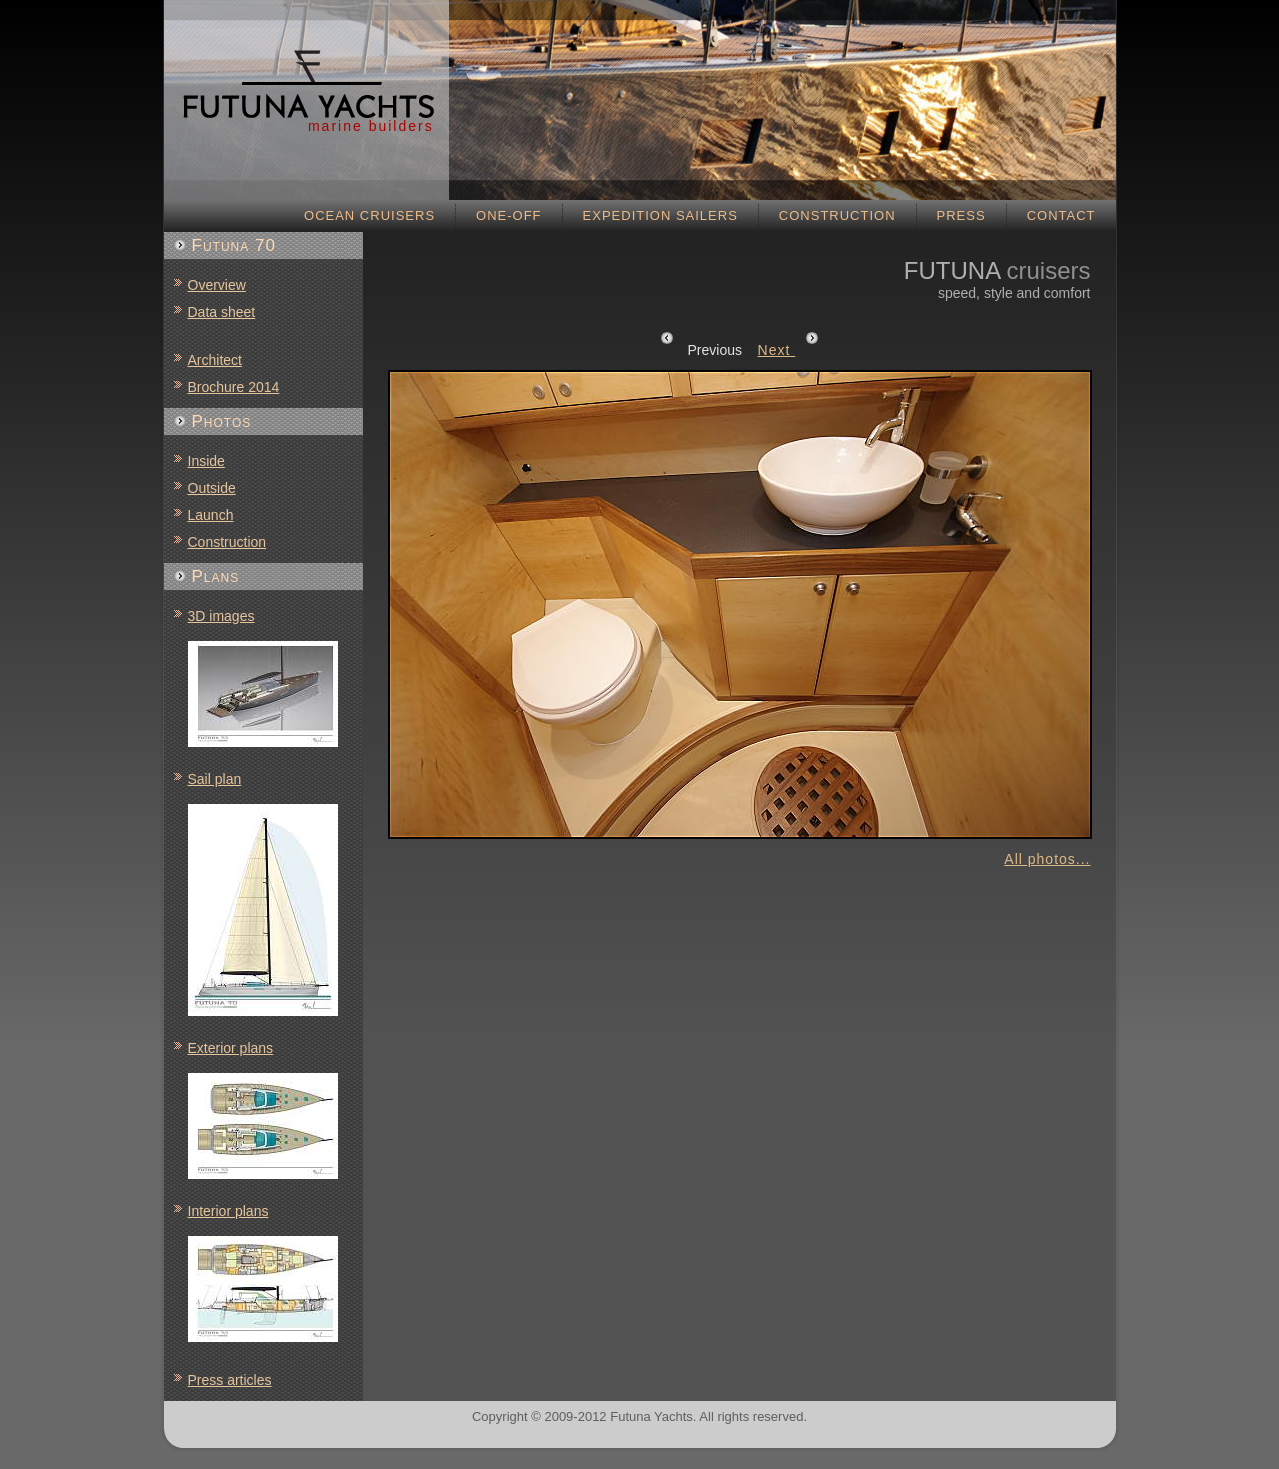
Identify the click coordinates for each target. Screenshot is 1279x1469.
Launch (211, 515)
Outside (212, 488)
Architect (215, 360)
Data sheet (222, 312)
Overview (217, 285)
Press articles (230, 1380)
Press (961, 215)
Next (789, 350)
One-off (509, 215)
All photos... (1047, 859)
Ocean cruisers (369, 215)
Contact (1061, 215)
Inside (206, 461)
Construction (837, 215)
